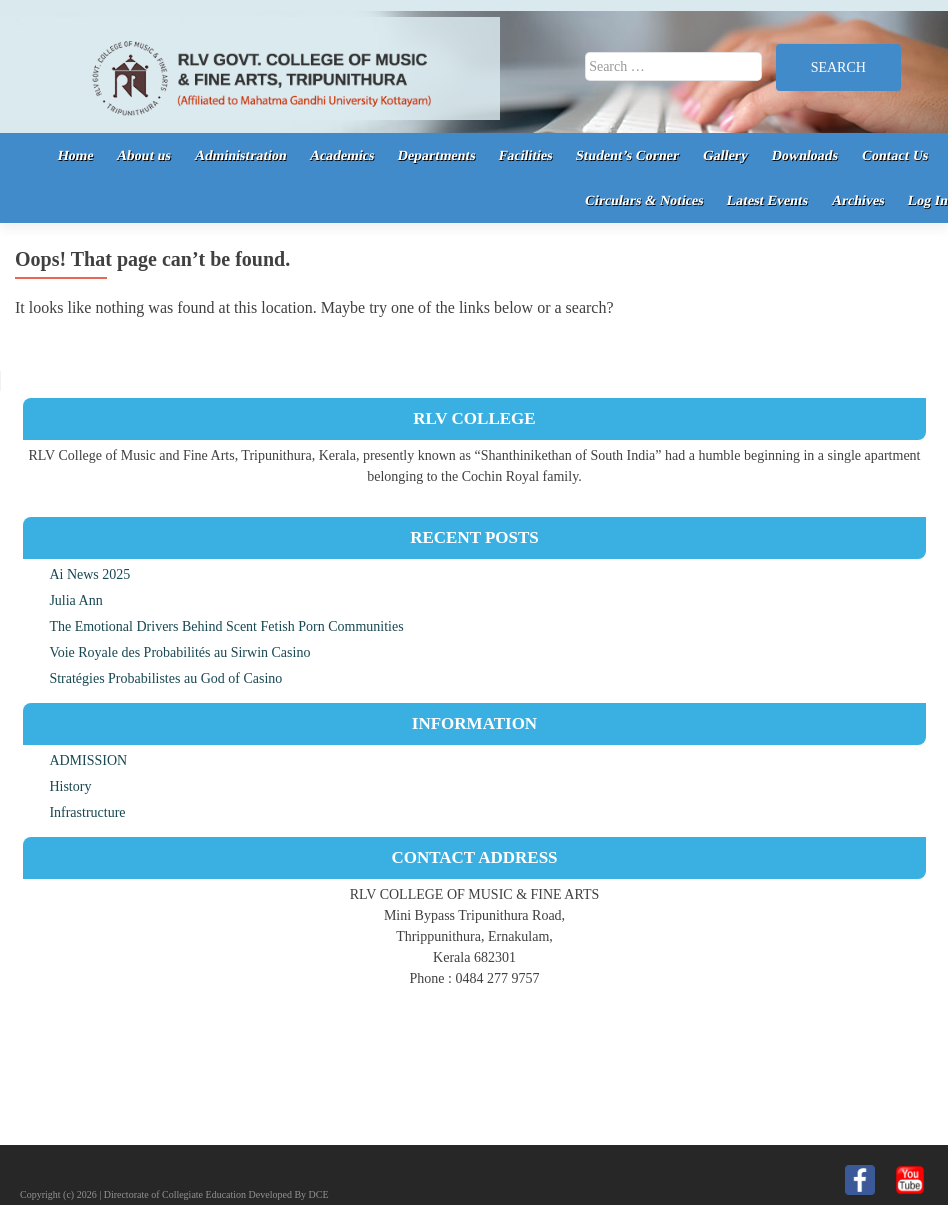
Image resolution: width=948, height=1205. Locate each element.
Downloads (805, 155)
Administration (240, 155)
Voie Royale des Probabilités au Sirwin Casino (179, 652)
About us (144, 155)
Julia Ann (75, 600)
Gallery (726, 155)
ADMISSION (88, 760)
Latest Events (768, 200)
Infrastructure (87, 812)
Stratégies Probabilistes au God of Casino (165, 678)
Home (75, 155)
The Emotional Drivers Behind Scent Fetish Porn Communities (226, 626)
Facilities (526, 155)
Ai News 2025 (89, 574)
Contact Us (894, 155)
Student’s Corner (628, 155)
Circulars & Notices (643, 200)
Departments (437, 155)
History (70, 786)
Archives (857, 200)
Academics (342, 155)
